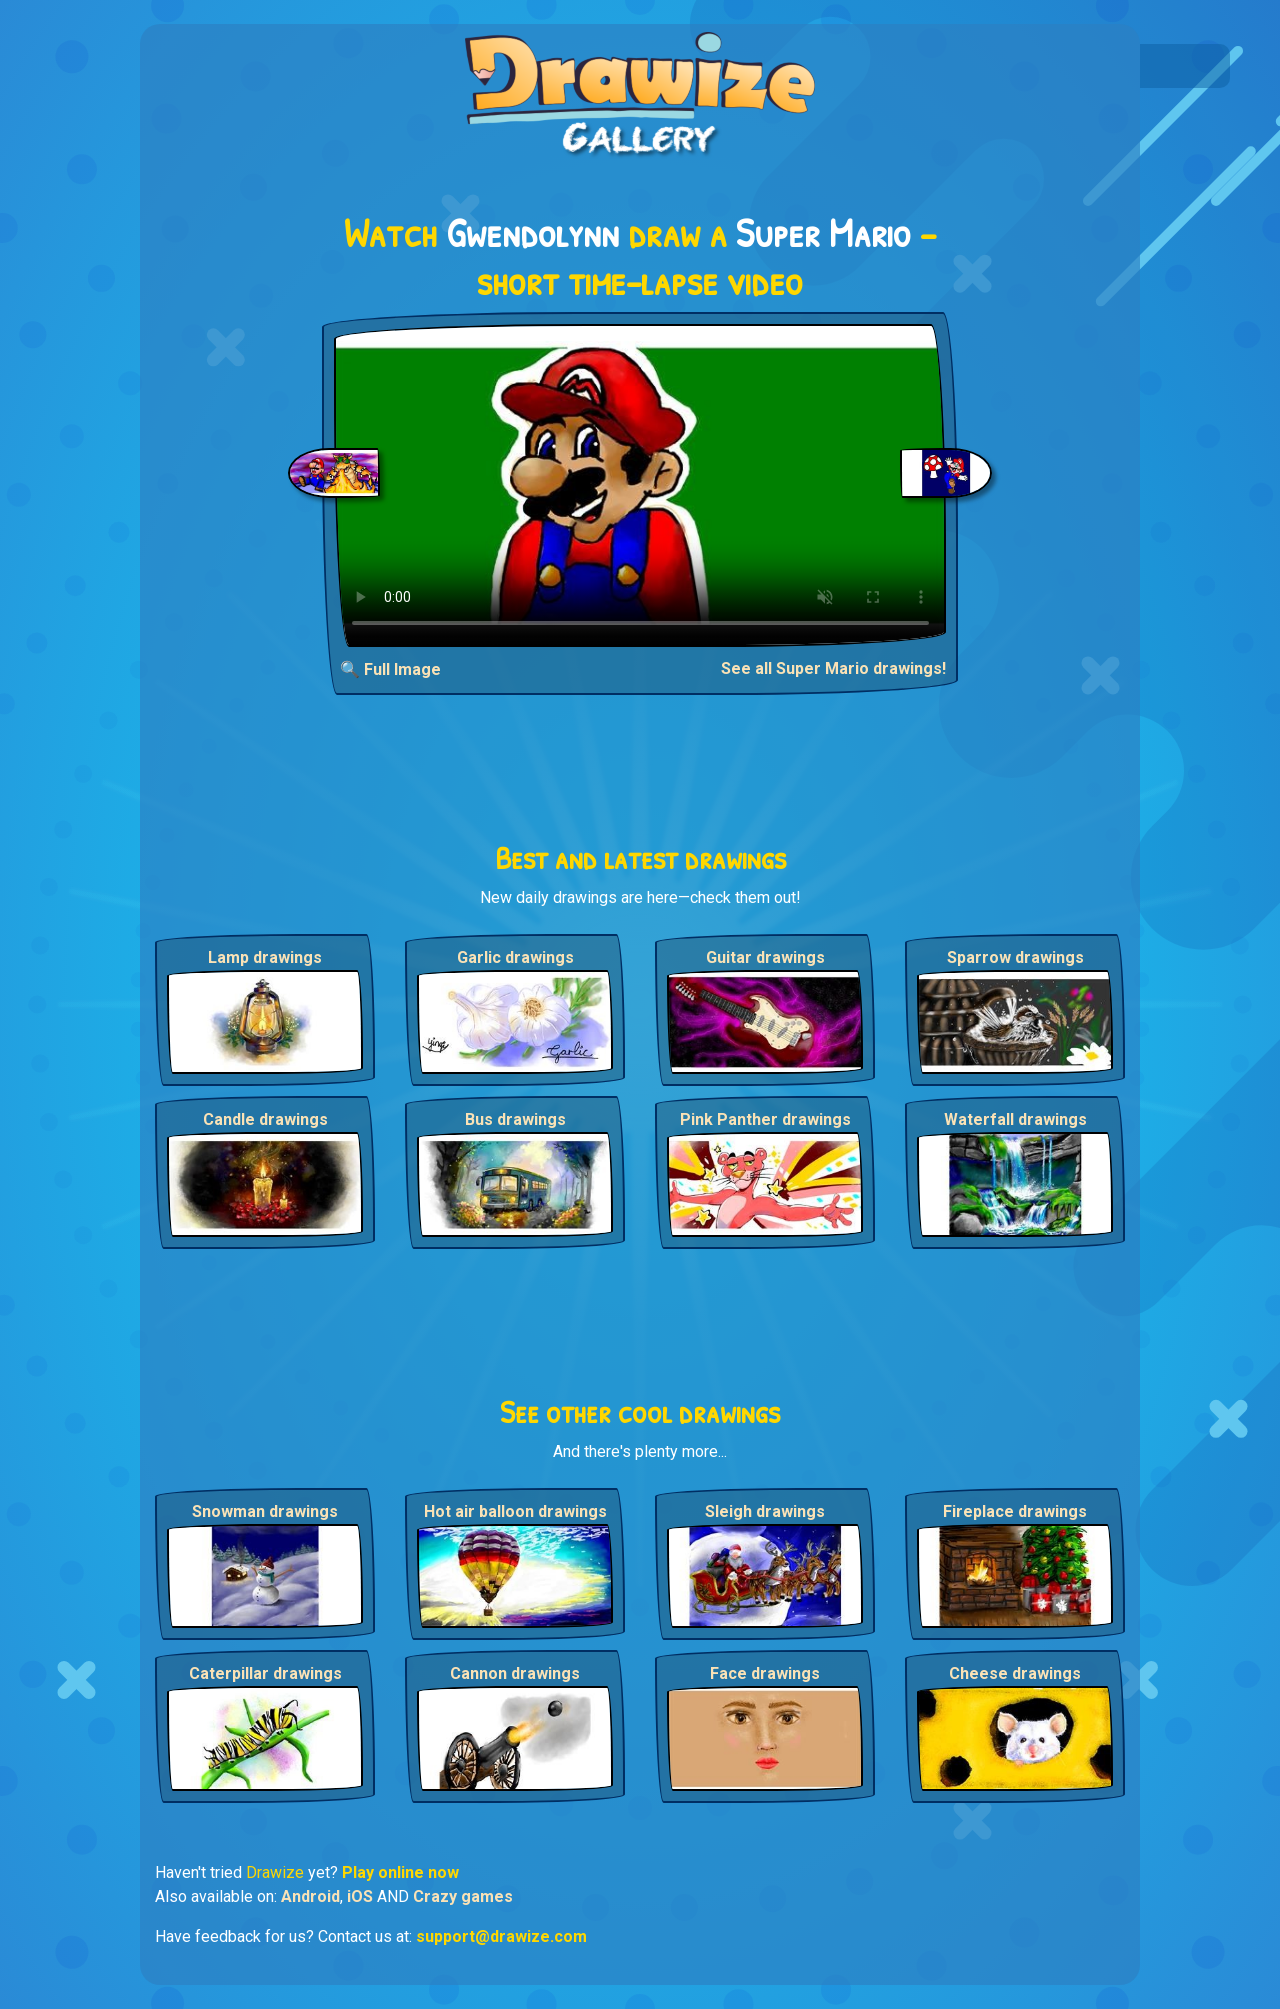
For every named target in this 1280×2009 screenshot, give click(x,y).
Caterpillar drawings (265, 1673)
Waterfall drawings (1015, 1119)
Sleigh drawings (765, 1511)
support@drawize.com (501, 1936)
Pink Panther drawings (765, 1119)
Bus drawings (515, 1119)
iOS (360, 1896)
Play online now (400, 1872)
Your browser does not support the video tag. (640, 485)
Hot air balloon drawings (515, 1511)
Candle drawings (265, 1119)
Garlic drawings (515, 957)
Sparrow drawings (1015, 957)
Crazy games (463, 1896)
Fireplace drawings (1015, 1511)
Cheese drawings (1015, 1673)
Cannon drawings (515, 1673)
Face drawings (765, 1673)
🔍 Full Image (390, 669)
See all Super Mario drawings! (833, 668)
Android (310, 1896)
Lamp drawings (265, 957)
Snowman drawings (265, 1511)
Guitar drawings (765, 957)
